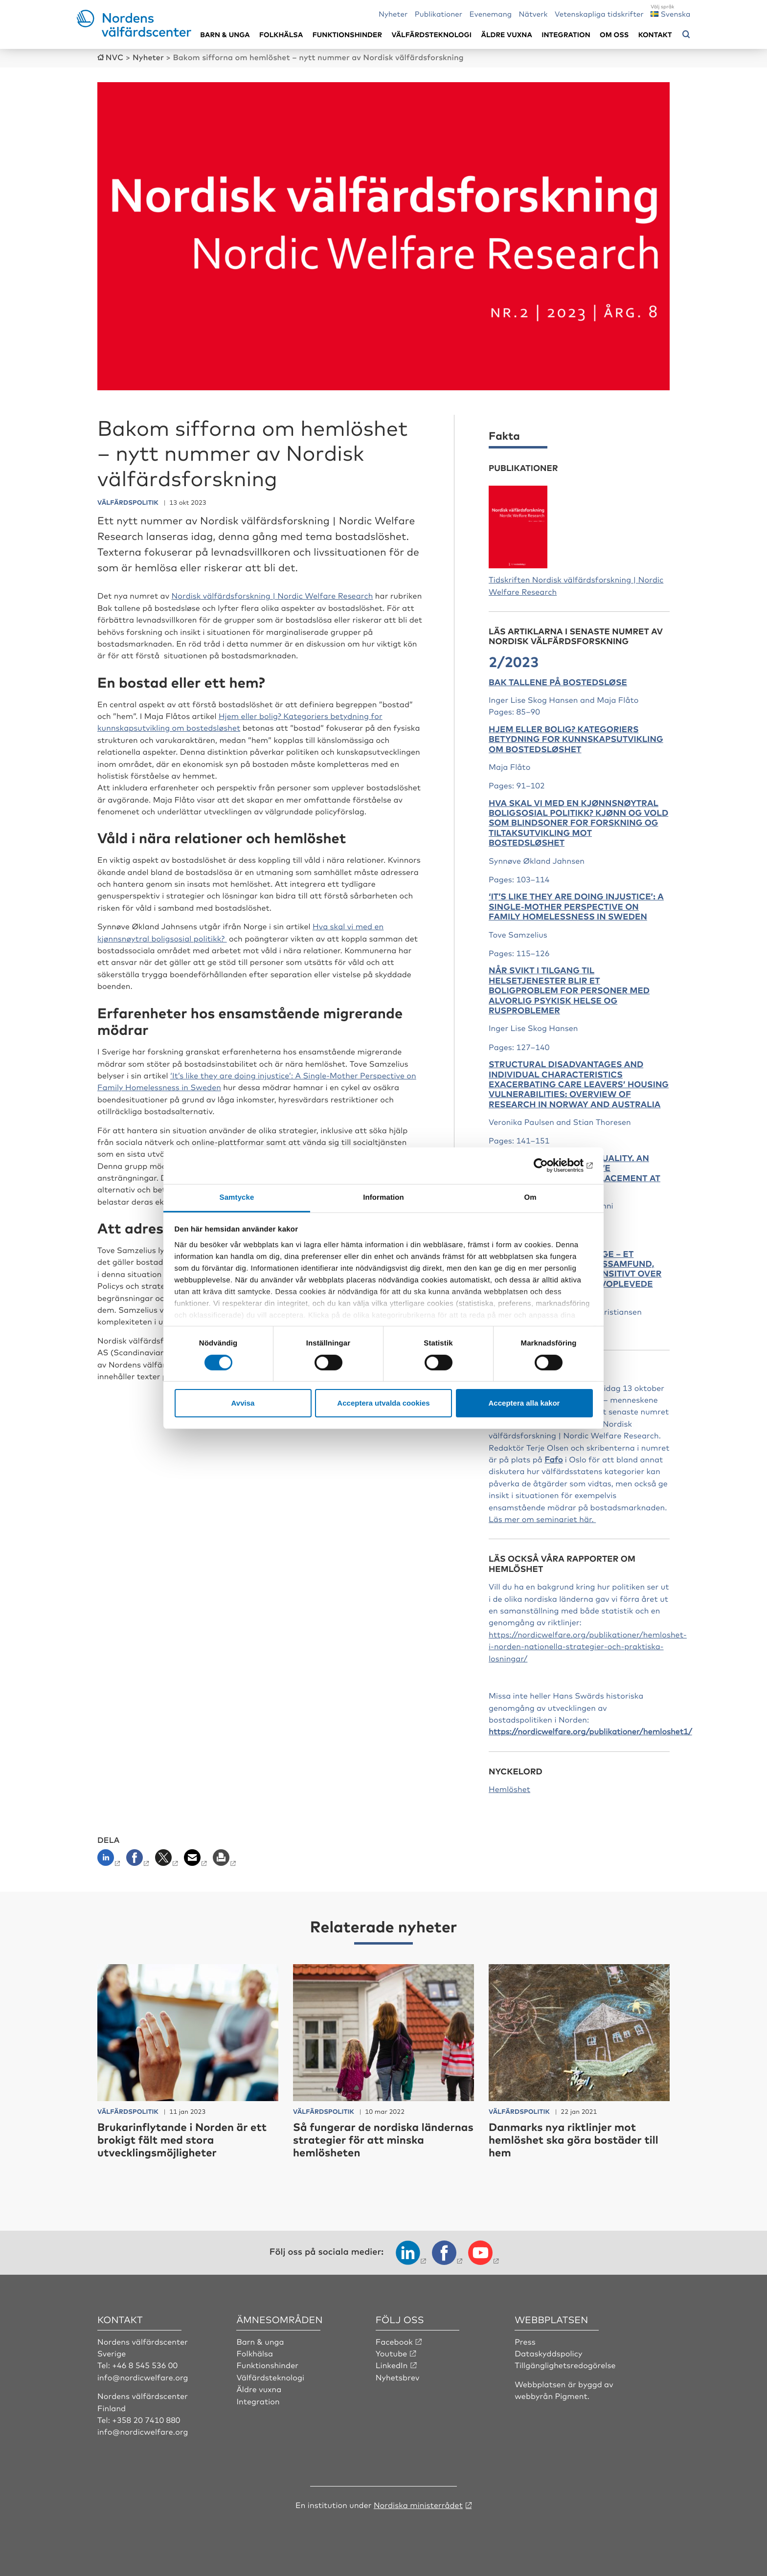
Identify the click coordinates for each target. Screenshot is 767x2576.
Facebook (394, 2341)
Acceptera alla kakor (524, 1403)
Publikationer (439, 13)
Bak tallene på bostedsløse (558, 682)
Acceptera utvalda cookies (383, 1403)
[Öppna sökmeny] (686, 35)
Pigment (571, 2395)
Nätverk (533, 13)
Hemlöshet (509, 1788)
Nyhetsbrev (398, 2377)
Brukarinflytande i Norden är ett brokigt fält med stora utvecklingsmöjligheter (182, 2140)
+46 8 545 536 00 (145, 2364)
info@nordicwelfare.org (142, 2377)
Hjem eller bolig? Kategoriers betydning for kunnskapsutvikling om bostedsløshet (576, 739)
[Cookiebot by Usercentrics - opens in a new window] (550, 1165)
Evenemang (491, 13)
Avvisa (243, 1403)
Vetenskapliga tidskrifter (599, 13)
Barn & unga (224, 34)
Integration (565, 34)
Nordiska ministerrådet (418, 2504)
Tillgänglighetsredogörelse (565, 2364)
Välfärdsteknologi (431, 34)
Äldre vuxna (506, 34)
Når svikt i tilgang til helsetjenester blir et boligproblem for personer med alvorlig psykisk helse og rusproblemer (569, 990)
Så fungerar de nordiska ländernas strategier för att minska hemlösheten (383, 2140)
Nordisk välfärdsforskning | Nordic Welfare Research (272, 595)
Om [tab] (530, 1197)
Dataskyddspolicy (548, 2353)
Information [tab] (383, 1197)
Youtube (391, 2353)
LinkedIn (392, 2364)
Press (525, 2341)
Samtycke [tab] (237, 1197)
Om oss (614, 34)
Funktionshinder (347, 34)
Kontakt (655, 34)
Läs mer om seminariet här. (542, 1518)
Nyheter (393, 13)
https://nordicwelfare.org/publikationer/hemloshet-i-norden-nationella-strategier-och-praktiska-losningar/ (588, 1646)
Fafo (553, 1459)
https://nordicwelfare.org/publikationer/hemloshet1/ (590, 1730)
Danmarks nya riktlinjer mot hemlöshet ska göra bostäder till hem (573, 2140)
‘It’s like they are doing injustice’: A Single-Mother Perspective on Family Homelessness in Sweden (576, 906)
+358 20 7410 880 (146, 2419)
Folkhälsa (281, 34)
